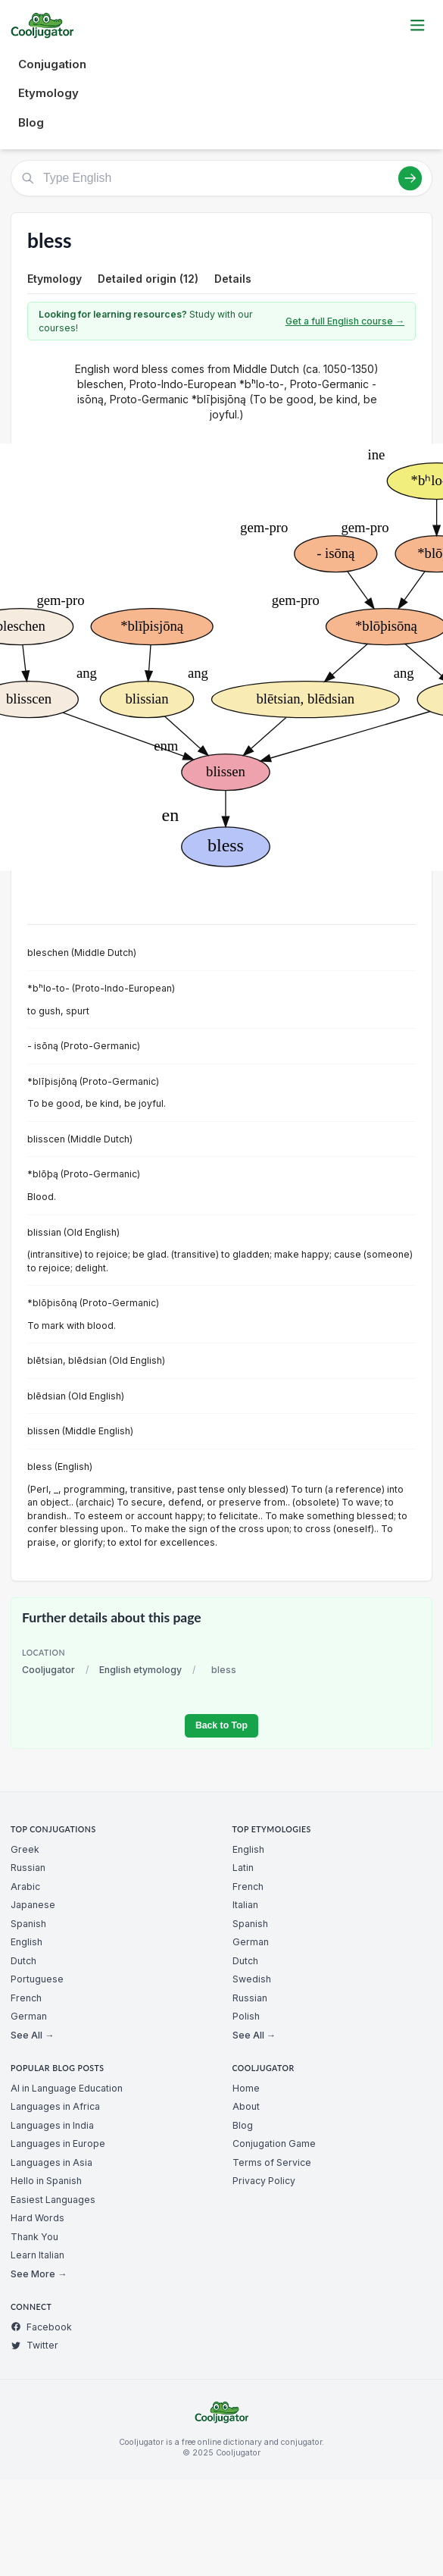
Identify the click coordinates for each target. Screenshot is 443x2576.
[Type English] (221, 178)
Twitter (34, 2345)
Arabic (25, 1886)
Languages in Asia (51, 2162)
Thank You (34, 2236)
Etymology (48, 93)
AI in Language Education (67, 2088)
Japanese (33, 1904)
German (29, 2016)
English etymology (140, 1669)
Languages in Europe (58, 2143)
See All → (32, 2035)
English (26, 1942)
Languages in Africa (55, 2106)
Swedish (251, 1979)
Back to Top (221, 1725)
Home (246, 2088)
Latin (243, 1867)
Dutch (23, 1960)
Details (232, 278)
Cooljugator (48, 1669)
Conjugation (52, 64)
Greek (25, 1849)
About (246, 2106)
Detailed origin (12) (148, 278)
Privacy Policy (263, 2180)
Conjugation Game (274, 2143)
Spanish (28, 1923)
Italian (245, 1904)
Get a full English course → (344, 321)
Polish (246, 2016)
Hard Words (37, 2217)
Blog (31, 122)
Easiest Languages (53, 2199)
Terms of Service (271, 2162)
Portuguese (37, 1979)
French (26, 1998)
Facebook (41, 2327)
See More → (39, 2274)
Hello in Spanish (46, 2180)
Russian (28, 1867)
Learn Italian (37, 2255)
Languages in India (52, 2125)
